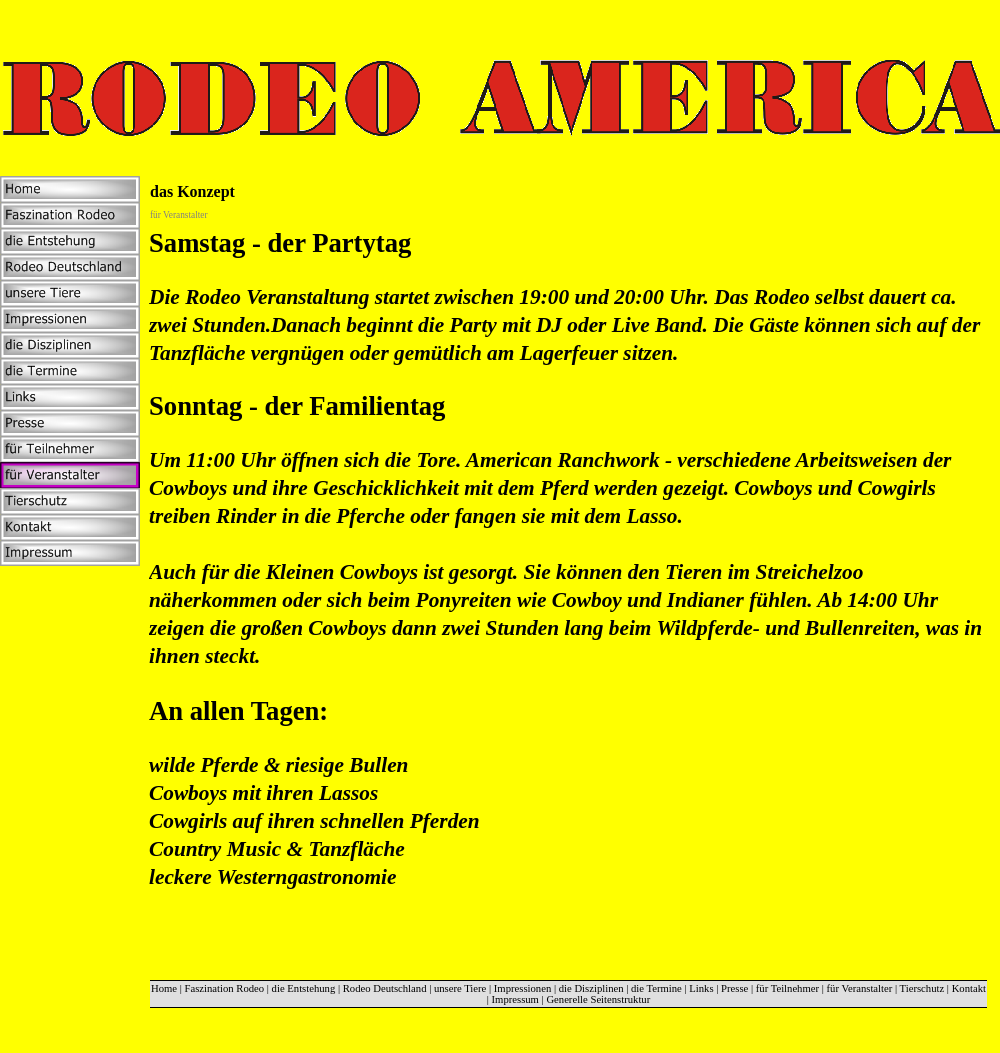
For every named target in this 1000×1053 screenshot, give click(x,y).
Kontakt (969, 988)
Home (164, 988)
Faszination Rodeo (225, 988)
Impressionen (522, 988)
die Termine (656, 988)
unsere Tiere (460, 988)
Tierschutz (922, 988)
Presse (734, 988)
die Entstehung (304, 988)
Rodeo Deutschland (385, 988)
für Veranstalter (860, 988)
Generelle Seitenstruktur (598, 999)
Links (701, 988)
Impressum (515, 999)
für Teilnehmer (787, 988)
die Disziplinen (591, 988)
